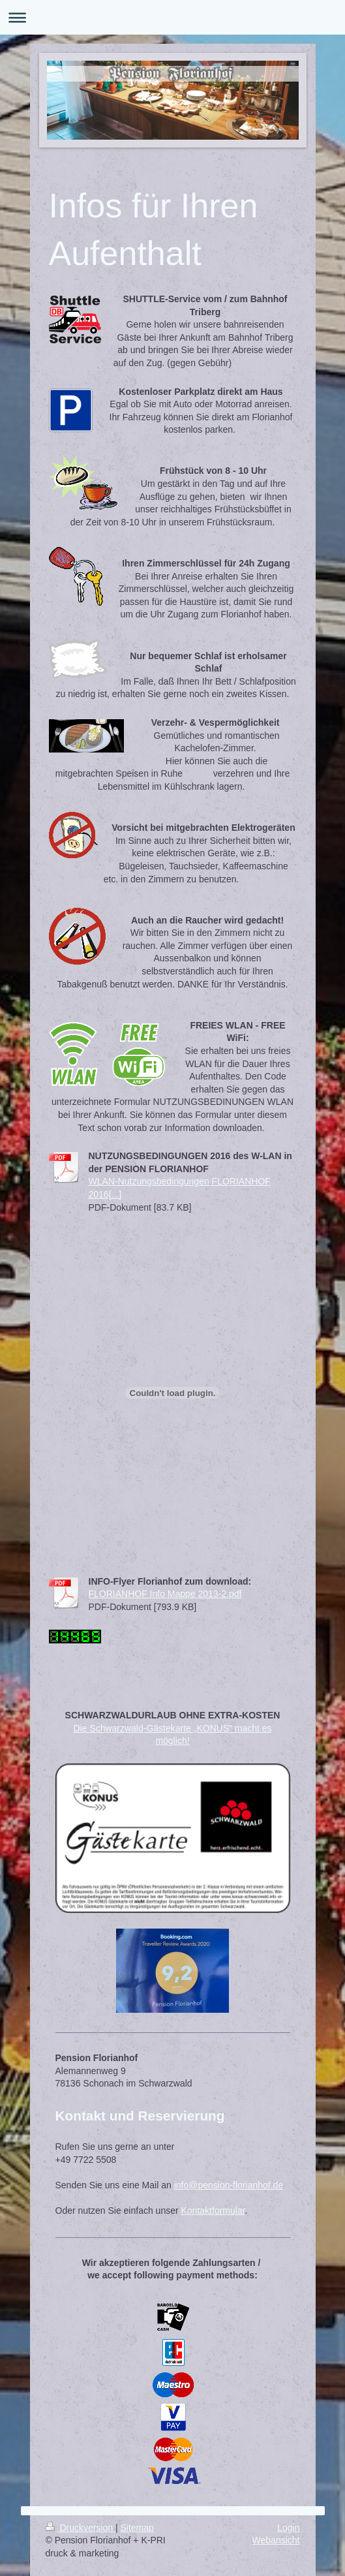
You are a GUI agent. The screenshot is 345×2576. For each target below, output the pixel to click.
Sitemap (137, 2527)
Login (288, 2527)
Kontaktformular (213, 2210)
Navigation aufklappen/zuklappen (172, 17)
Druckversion (80, 2527)
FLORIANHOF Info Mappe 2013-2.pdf (165, 1594)
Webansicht (276, 2540)
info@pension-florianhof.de (229, 2185)
